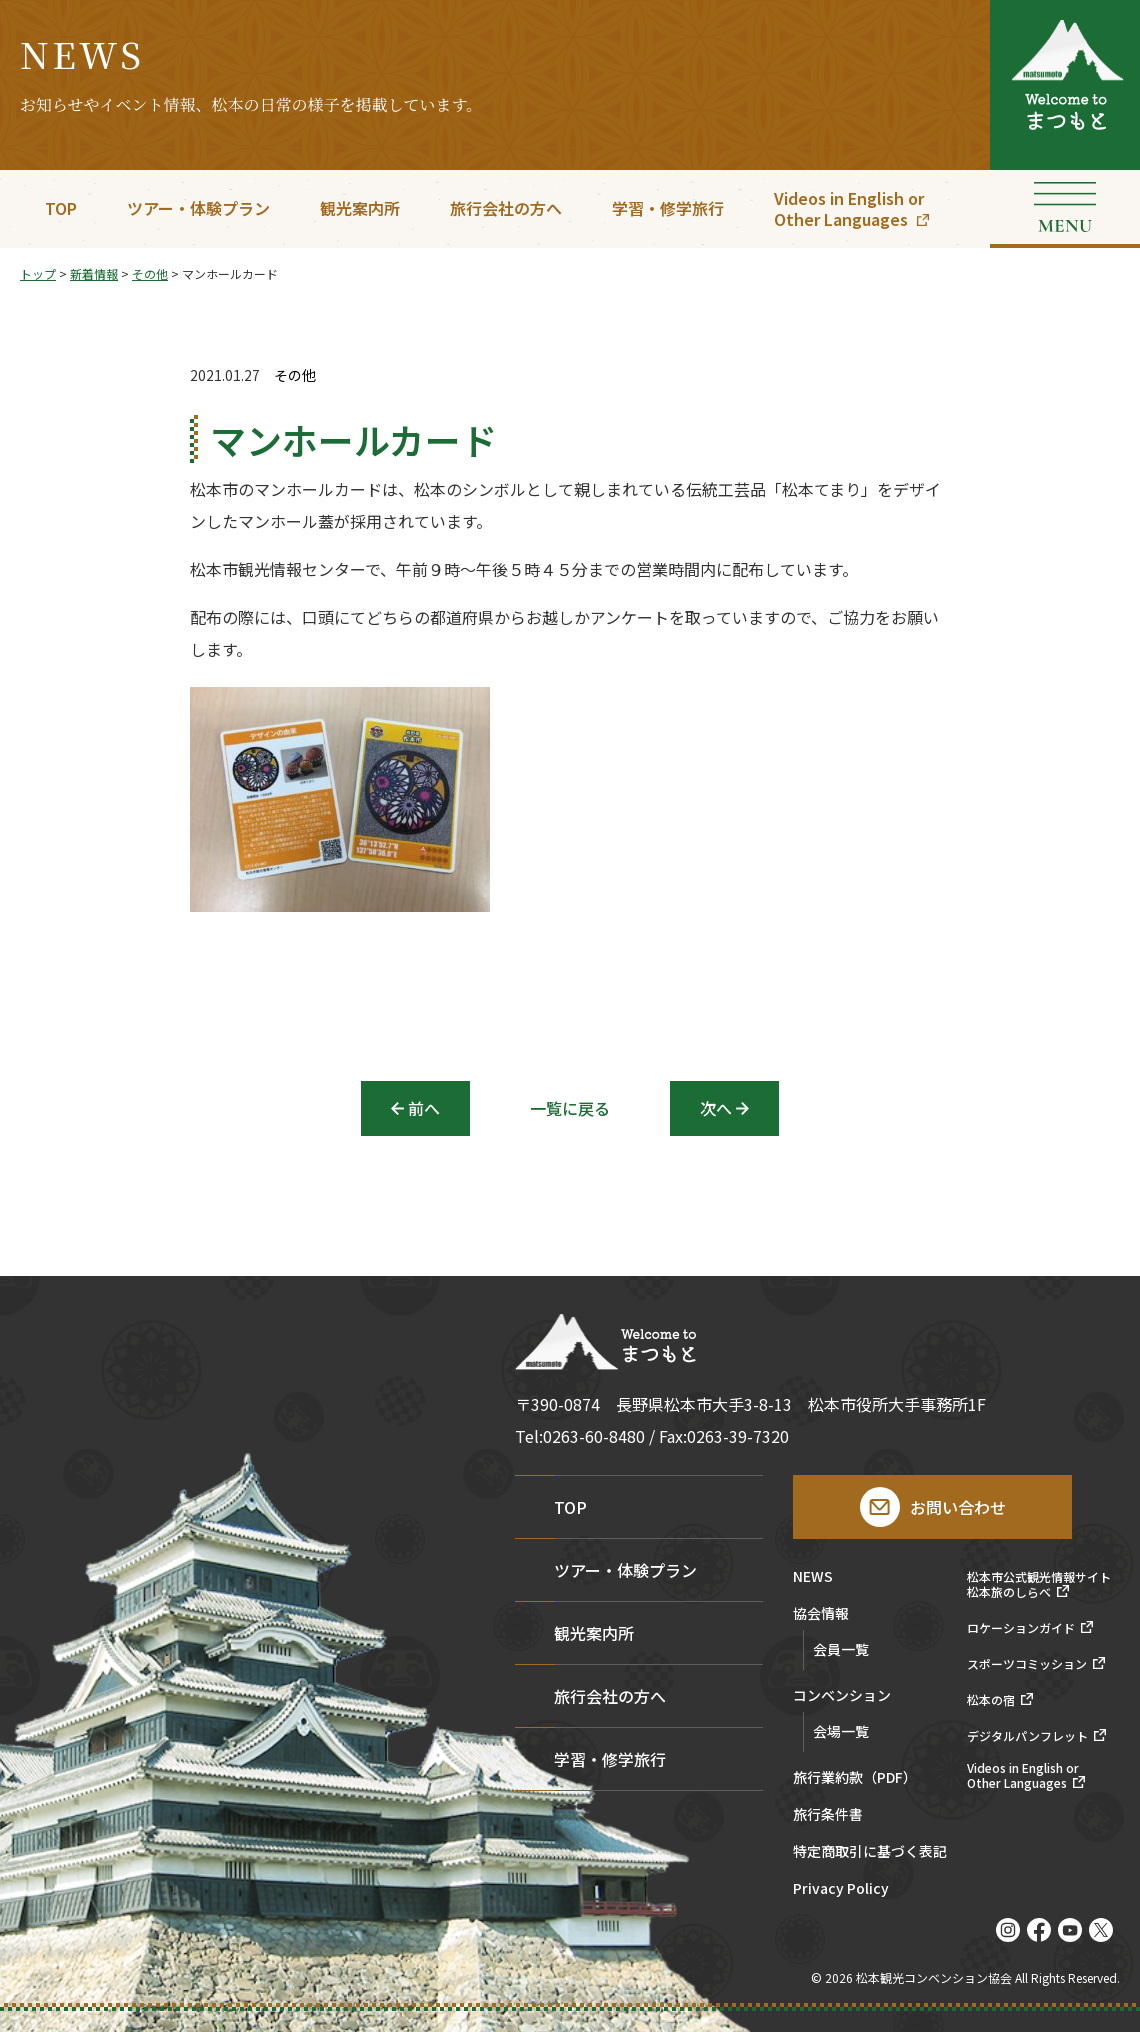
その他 (295, 375)
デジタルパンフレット (1027, 1736)
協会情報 (821, 1614)
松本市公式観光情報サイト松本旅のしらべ (1039, 1584)
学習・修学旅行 (668, 208)
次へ (716, 1108)
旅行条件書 (828, 1815)
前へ (424, 1108)
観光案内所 (360, 208)
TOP (61, 208)
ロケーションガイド (1021, 1628)
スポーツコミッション (1027, 1664)
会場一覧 (841, 1731)
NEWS (813, 1577)
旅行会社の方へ (506, 208)
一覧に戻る (570, 1108)
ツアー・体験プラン (198, 208)
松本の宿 (991, 1700)
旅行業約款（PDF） (855, 1778)
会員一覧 (841, 1649)
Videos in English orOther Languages (849, 208)
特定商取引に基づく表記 (870, 1852)
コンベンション (842, 1696)
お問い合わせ (958, 1507)
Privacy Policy (841, 1889)
